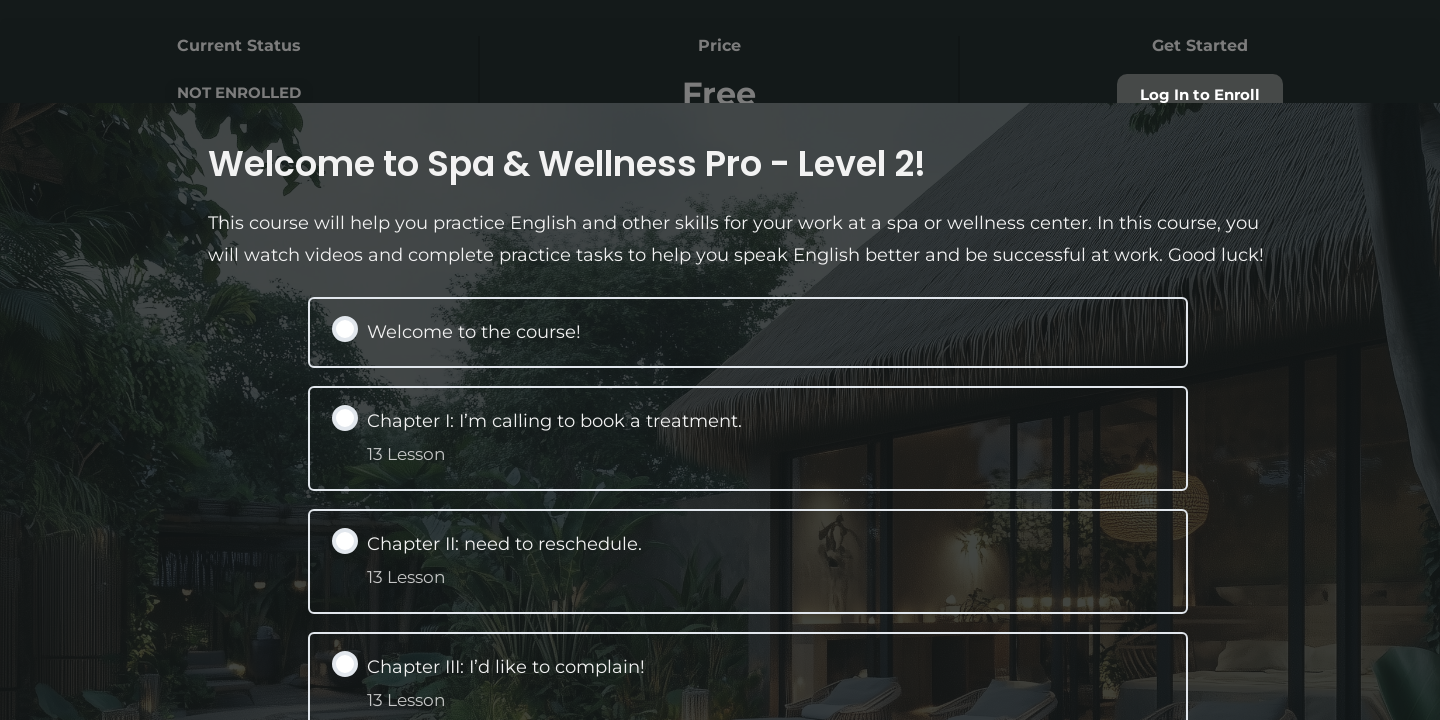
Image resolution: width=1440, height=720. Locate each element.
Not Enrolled (239, 92)
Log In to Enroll (1200, 95)
